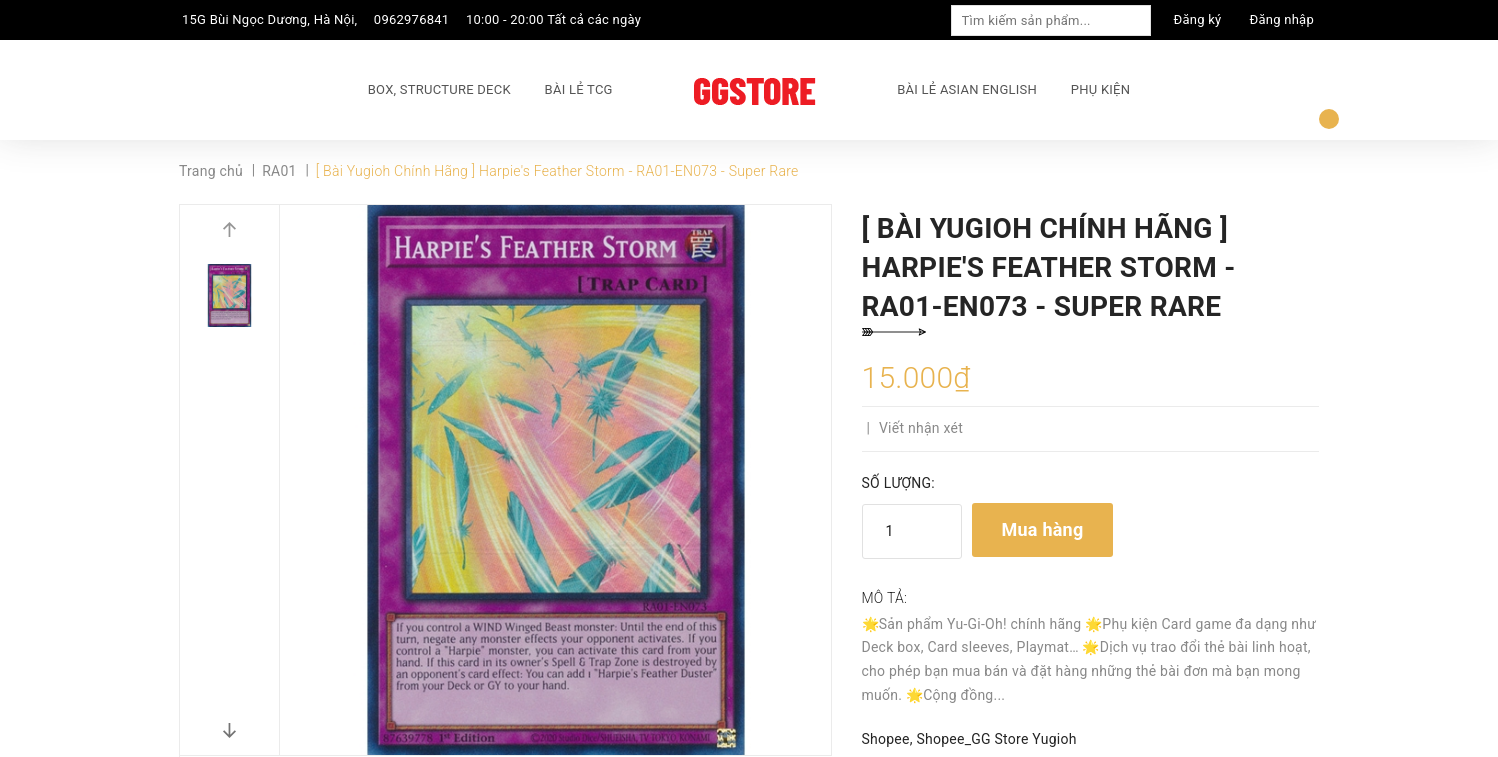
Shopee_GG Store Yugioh (996, 739)
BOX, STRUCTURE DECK (439, 89)
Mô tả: (885, 598)
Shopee (886, 739)
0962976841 (412, 19)
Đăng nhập (1282, 19)
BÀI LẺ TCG (579, 89)
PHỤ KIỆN (1100, 89)
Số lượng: (898, 483)
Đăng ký (1198, 19)
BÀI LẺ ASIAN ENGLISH (967, 89)
